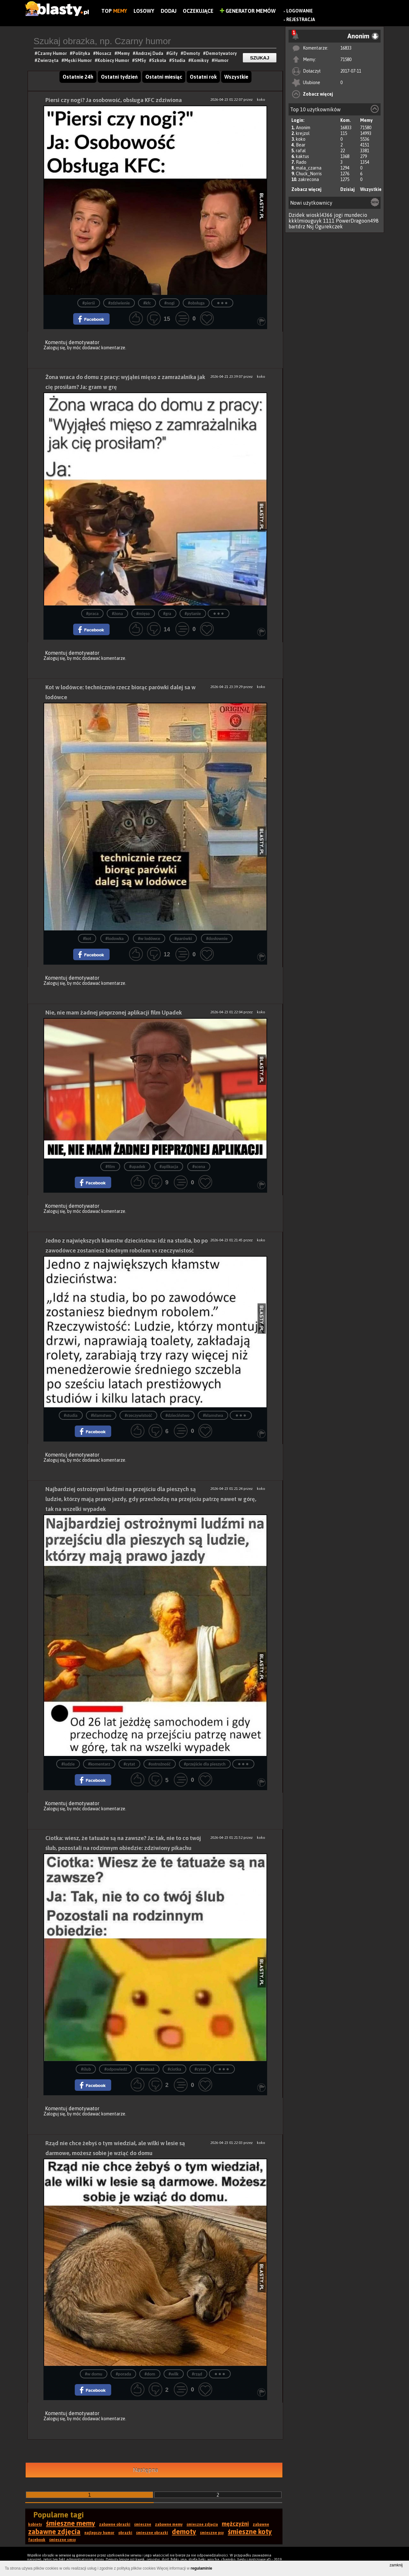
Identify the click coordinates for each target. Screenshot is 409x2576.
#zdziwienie (119, 303)
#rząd (197, 2374)
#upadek (137, 1166)
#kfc (147, 303)
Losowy (144, 11)
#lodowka (114, 938)
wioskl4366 (319, 215)
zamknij (396, 2565)
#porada (123, 2374)
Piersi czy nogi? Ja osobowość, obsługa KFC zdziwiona (113, 100)
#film (110, 1166)
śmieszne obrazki (152, 2533)
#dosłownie (217, 938)
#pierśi (88, 303)
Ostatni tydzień (119, 77)
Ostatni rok (203, 77)
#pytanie (193, 613)
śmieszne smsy (62, 2540)
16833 (345, 48)
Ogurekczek (329, 226)
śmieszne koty (250, 2531)
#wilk (174, 2374)
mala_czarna (308, 167)
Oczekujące (198, 11)
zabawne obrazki (114, 2524)
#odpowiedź (115, 2069)
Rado (301, 162)
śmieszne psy (212, 2533)
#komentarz (99, 1764)
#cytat (129, 1764)
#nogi (169, 303)
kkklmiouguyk (305, 221)
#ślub (86, 2069)
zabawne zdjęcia (54, 2531)
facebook (36, 2540)
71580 (345, 59)
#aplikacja (168, 1166)
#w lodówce (149, 938)
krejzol (303, 133)
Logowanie (299, 10)
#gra (167, 613)
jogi (338, 215)
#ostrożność (160, 1764)
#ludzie (68, 1764)
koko (300, 139)
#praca (92, 613)
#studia (71, 1415)
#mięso (143, 613)
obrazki (125, 2533)
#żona (117, 613)
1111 (329, 221)
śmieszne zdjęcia (202, 2524)
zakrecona (308, 179)
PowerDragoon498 (357, 221)
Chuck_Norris (309, 173)
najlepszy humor (99, 2533)
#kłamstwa (213, 1415)
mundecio (355, 215)
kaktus (302, 156)
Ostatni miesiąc (163, 77)
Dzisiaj (347, 189)
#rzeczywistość (138, 1415)
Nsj (310, 226)
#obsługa (196, 303)
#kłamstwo (101, 1415)
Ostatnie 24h (78, 77)
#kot (87, 938)
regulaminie (201, 2568)
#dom (149, 2374)
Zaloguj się (54, 347)
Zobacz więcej (318, 94)
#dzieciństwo (177, 1415)
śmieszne (142, 2524)
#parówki (183, 938)
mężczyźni (235, 2523)
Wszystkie (371, 189)
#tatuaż (147, 2069)
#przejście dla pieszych (205, 1764)
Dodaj (168, 11)
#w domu (94, 2374)
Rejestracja (300, 19)
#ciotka (174, 2069)
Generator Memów (248, 11)
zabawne (261, 2524)
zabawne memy (169, 2524)
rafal (301, 150)
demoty (184, 2531)
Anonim (303, 127)
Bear (300, 144)
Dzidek (297, 215)
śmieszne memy (70, 2523)
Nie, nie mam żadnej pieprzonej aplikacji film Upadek (113, 1012)
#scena (198, 1166)
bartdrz (297, 226)
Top (114, 11)
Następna (145, 2470)
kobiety (35, 2524)
